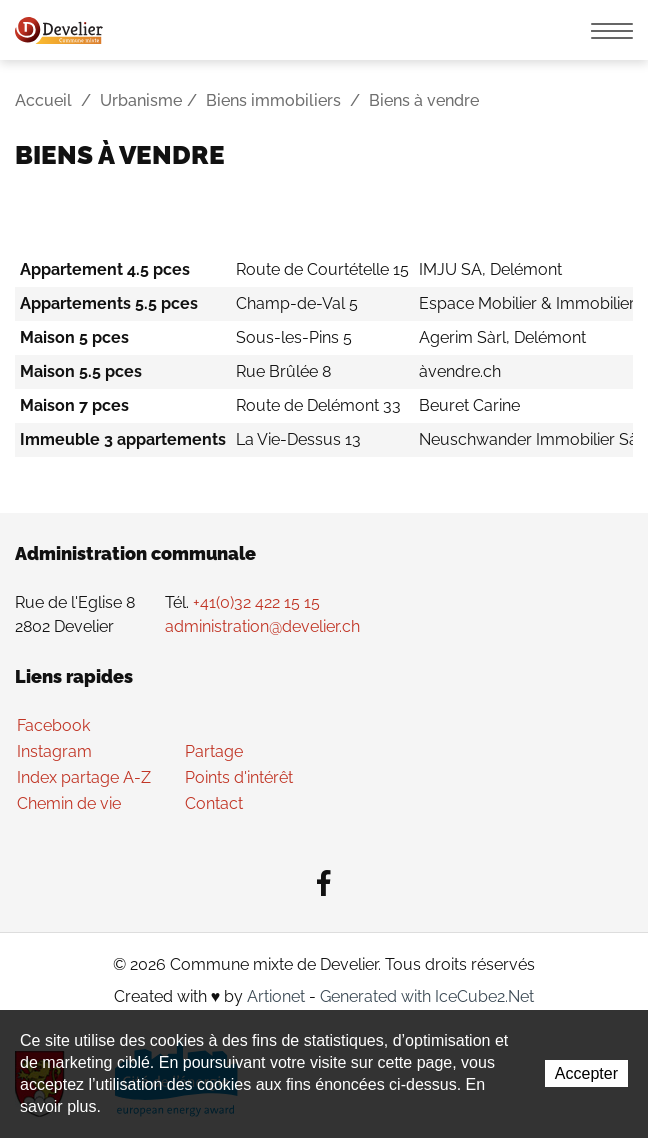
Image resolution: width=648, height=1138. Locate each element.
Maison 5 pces (74, 337)
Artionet (276, 996)
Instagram (54, 751)
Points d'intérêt (239, 777)
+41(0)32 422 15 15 (256, 602)
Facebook (53, 725)
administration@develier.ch (262, 626)
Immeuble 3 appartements (123, 439)
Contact (214, 803)
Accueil (43, 100)
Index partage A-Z (84, 777)
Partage (214, 751)
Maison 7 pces (74, 405)
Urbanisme (141, 100)
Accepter (586, 1073)
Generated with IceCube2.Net (427, 996)
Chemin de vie (69, 803)
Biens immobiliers (273, 100)
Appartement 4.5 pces (105, 269)
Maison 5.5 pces (81, 371)
